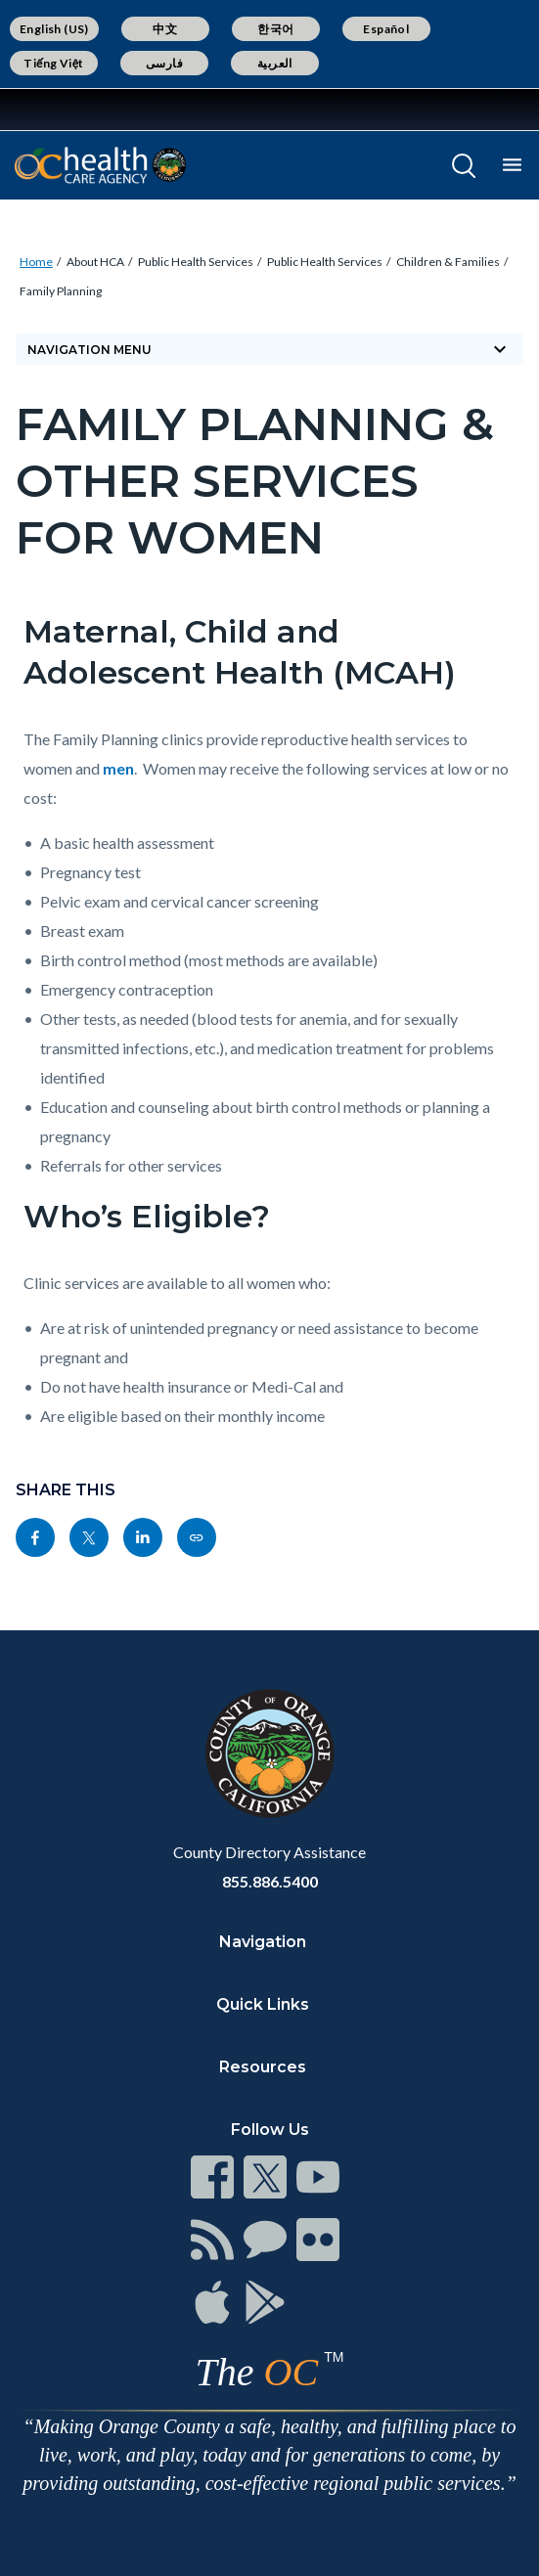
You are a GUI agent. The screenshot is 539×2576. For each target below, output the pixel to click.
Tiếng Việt (53, 63)
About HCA (95, 261)
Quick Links (262, 2004)
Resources (262, 2067)
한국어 (275, 29)
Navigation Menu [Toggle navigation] (269, 349)
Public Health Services (195, 261)
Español (386, 29)
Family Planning (61, 291)
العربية (274, 63)
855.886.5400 (270, 1881)
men (118, 768)
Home (36, 261)
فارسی (164, 63)
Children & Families (448, 261)
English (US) (54, 29)
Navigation (262, 1941)
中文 (165, 29)
